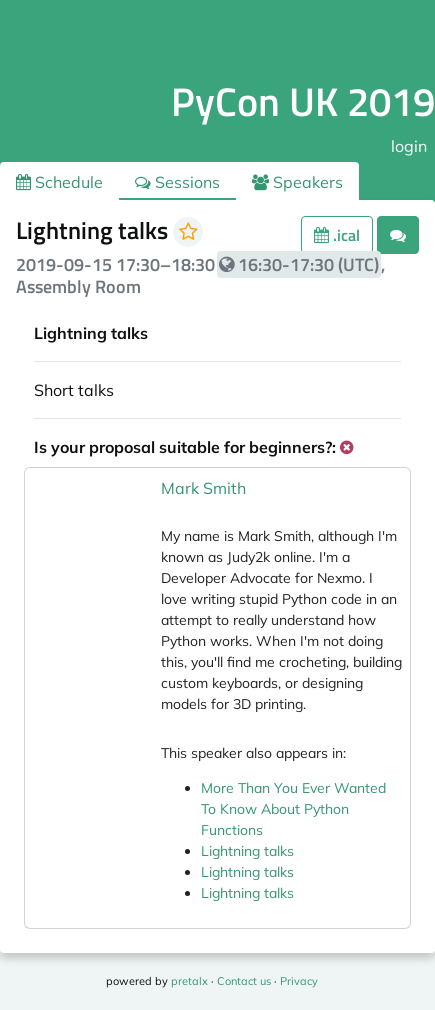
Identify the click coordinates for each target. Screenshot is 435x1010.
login (409, 146)
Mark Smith (203, 488)
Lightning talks (247, 851)
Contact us (244, 981)
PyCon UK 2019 (303, 101)
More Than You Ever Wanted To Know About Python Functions (293, 809)
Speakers (297, 182)
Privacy (299, 981)
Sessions (177, 182)
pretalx (189, 981)
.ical (337, 235)
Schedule (59, 182)
